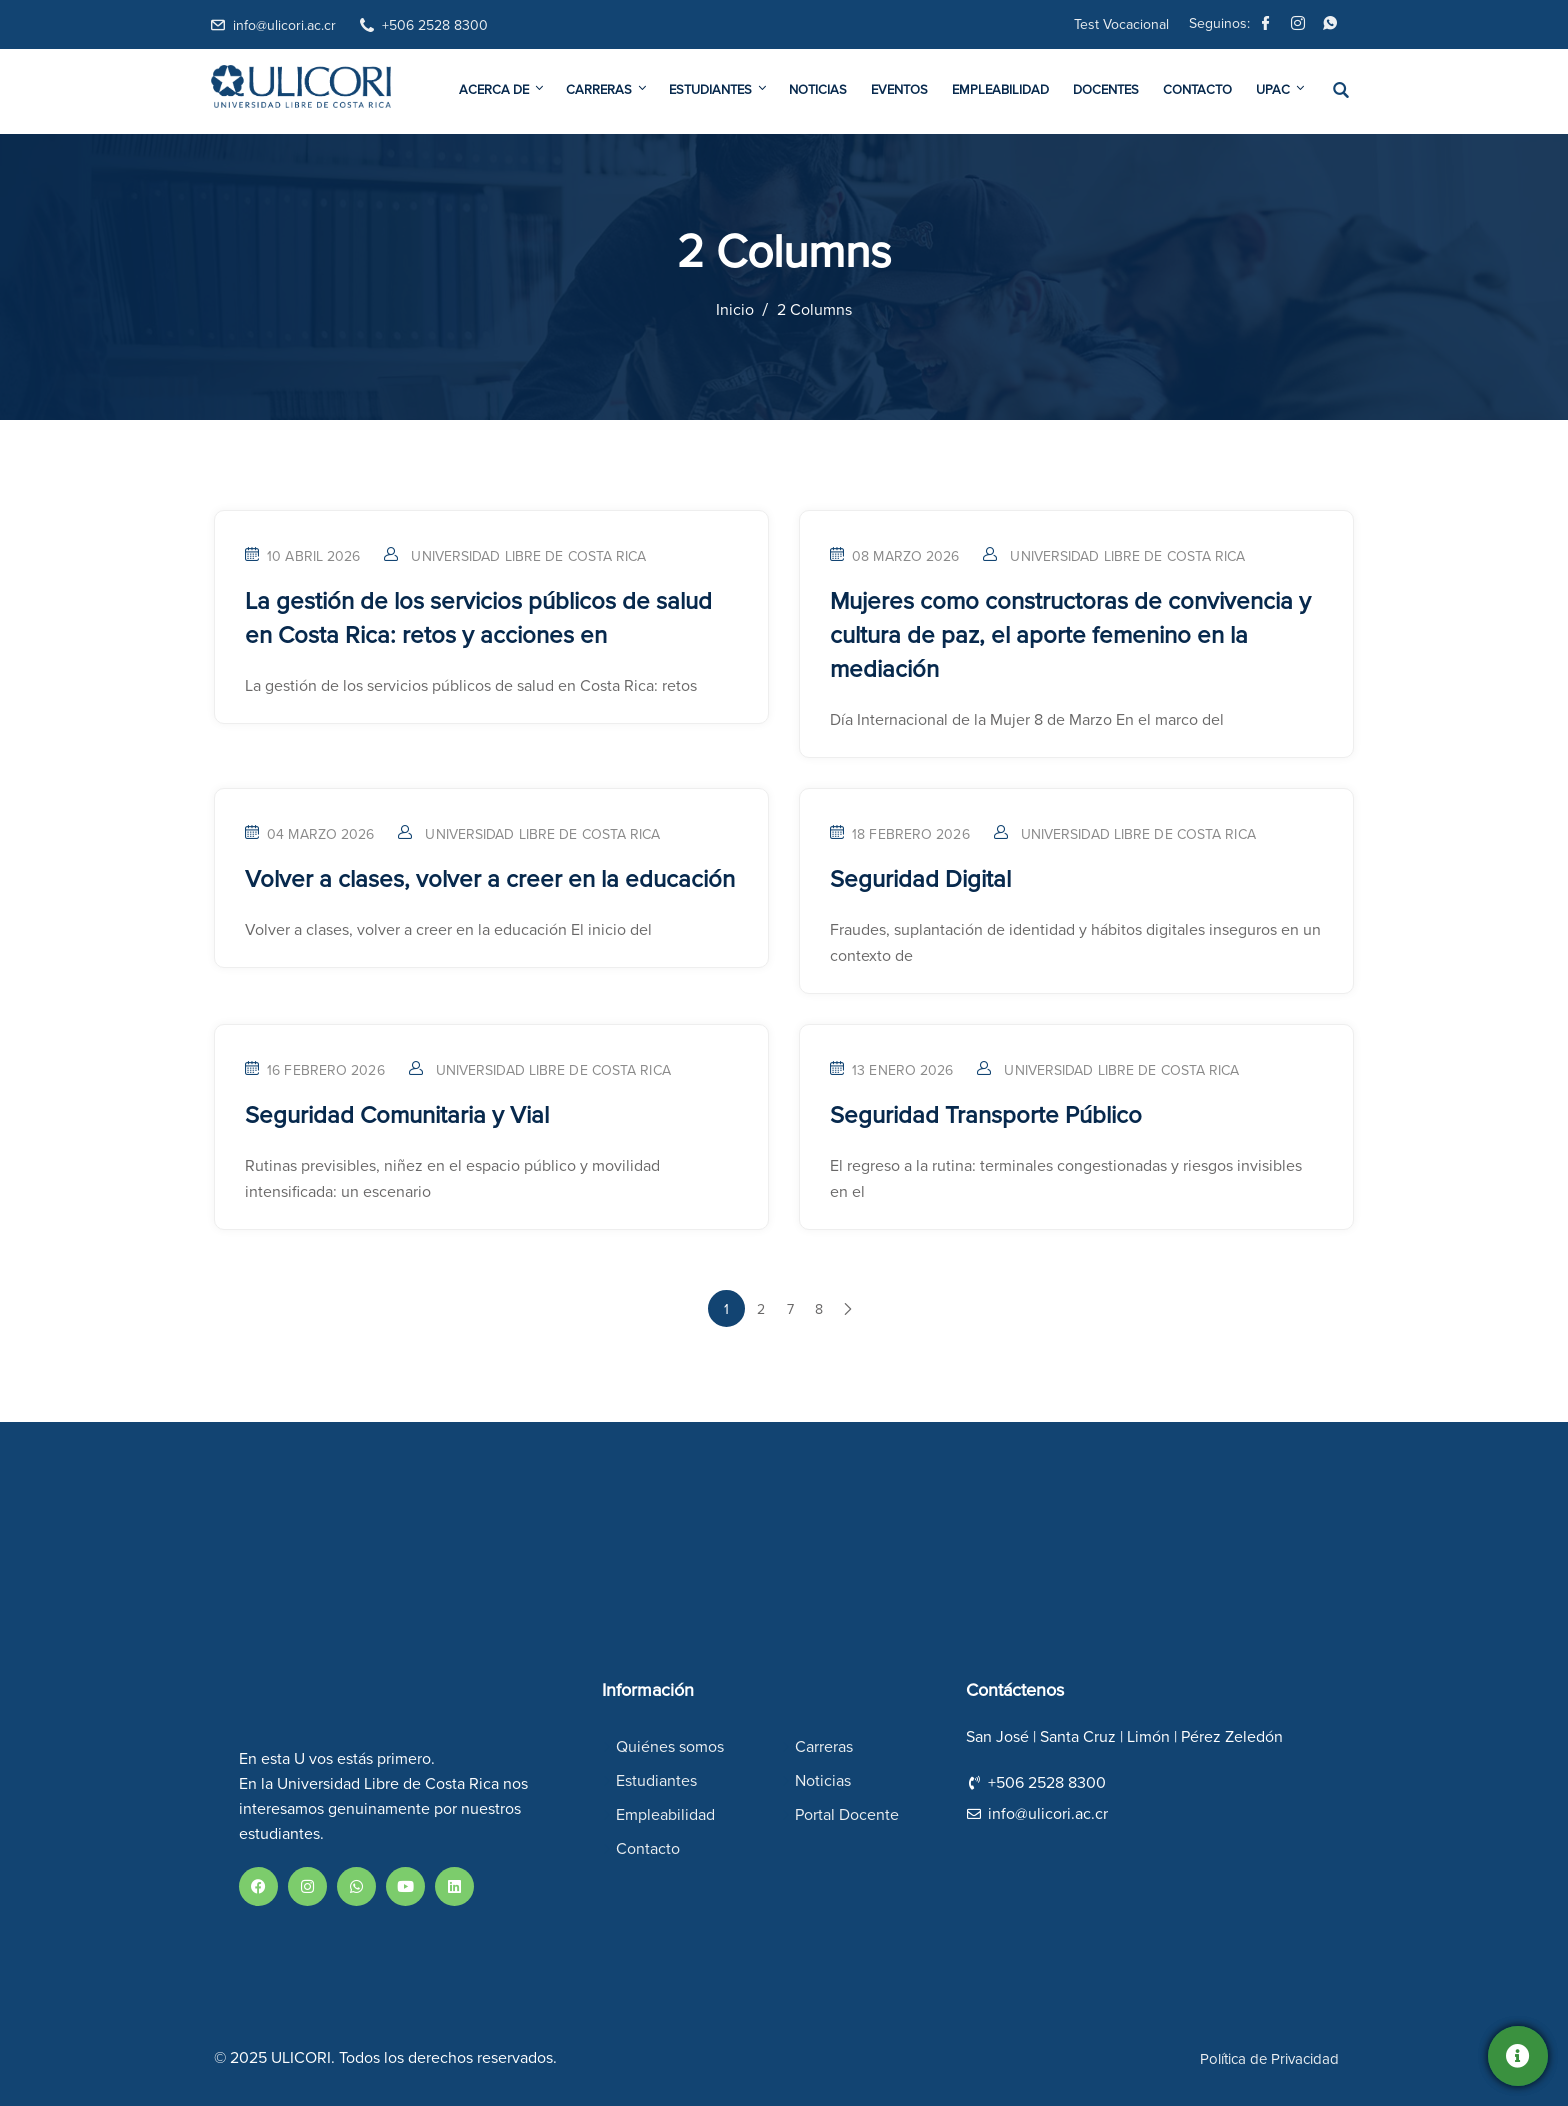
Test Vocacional (1121, 25)
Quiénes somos (670, 1747)
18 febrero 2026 (900, 835)
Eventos (899, 90)
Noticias (818, 90)
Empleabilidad (1000, 90)
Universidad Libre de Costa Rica (528, 557)
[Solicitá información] (1518, 2056)
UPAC (1279, 89)
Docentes (1106, 90)
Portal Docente (847, 1815)
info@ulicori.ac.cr (284, 26)
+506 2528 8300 (435, 26)
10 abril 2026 (302, 557)
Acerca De (502, 89)
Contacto (1197, 90)
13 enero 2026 (891, 1071)
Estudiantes (719, 89)
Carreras (607, 89)
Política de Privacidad (1269, 2059)
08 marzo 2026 (894, 557)
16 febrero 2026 (315, 1071)
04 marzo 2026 (309, 835)
